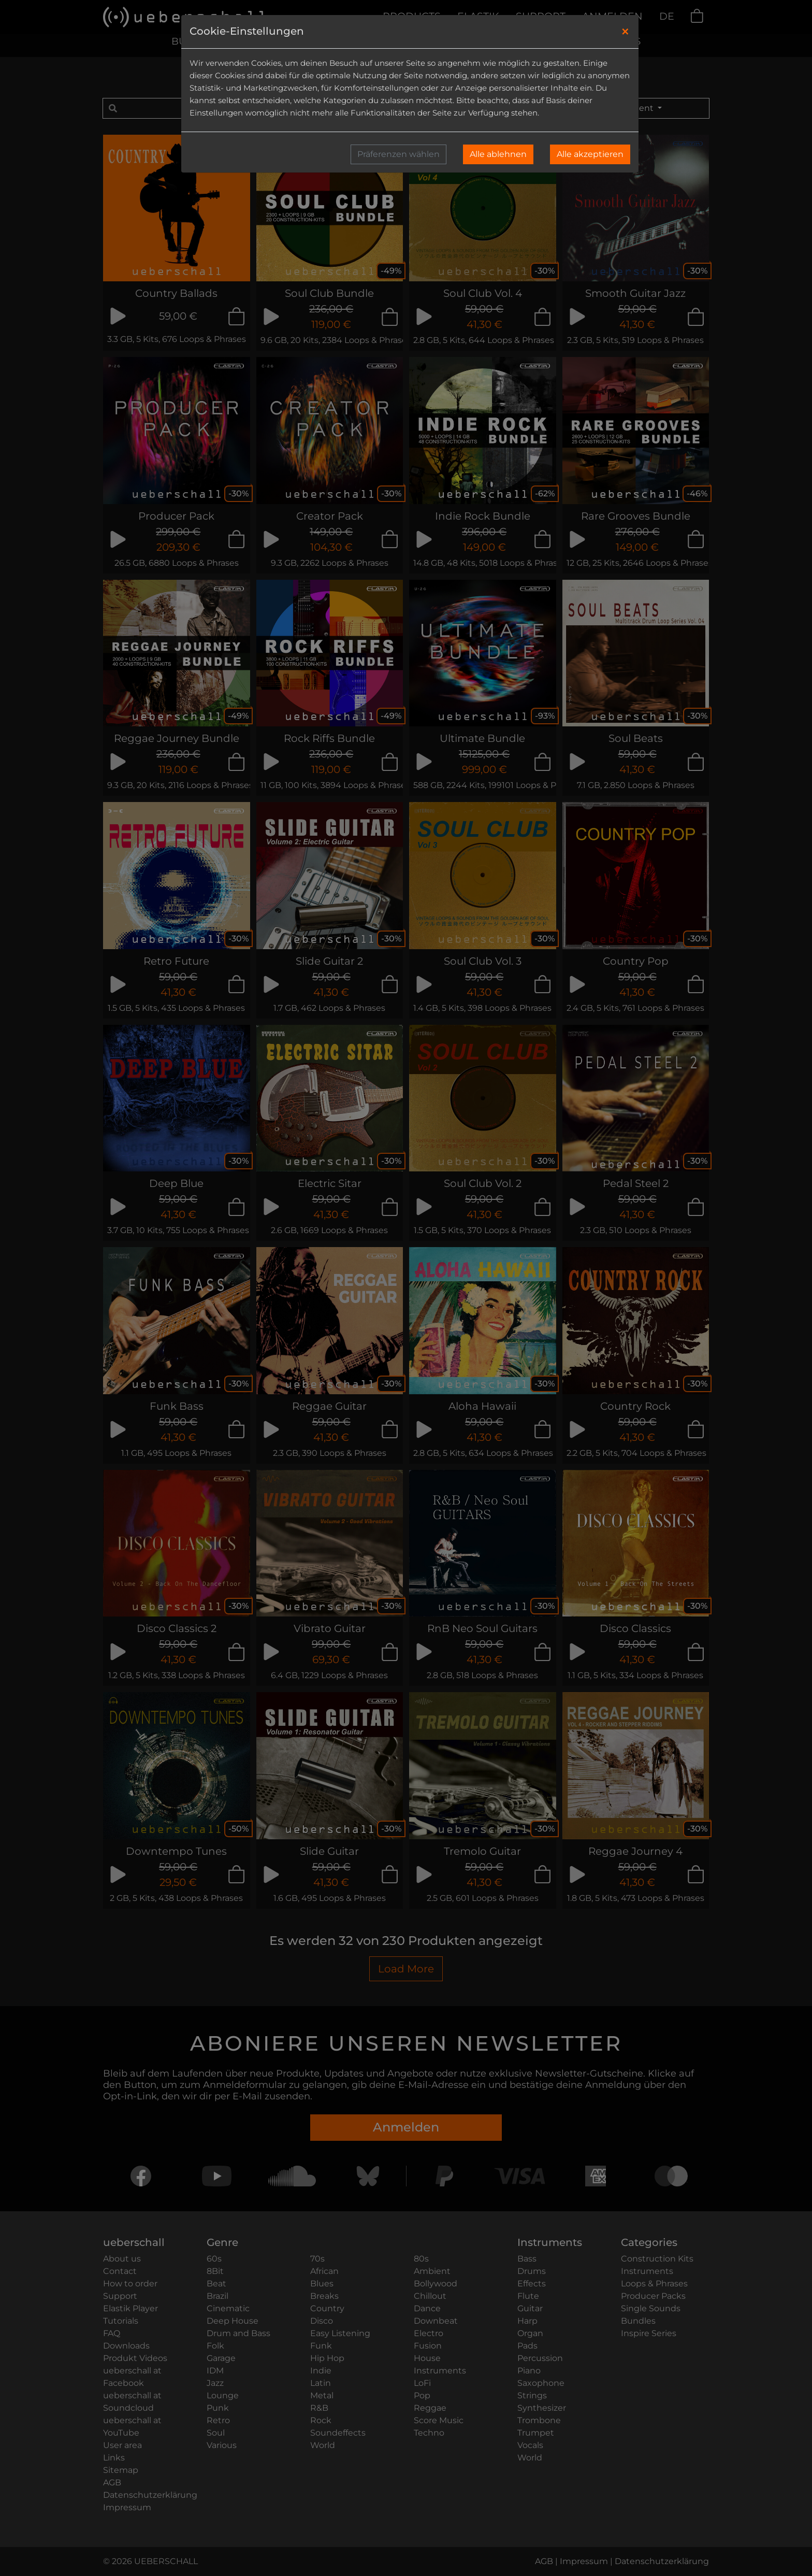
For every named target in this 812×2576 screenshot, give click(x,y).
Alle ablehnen (498, 154)
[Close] (625, 31)
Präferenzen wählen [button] (398, 154)
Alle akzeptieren (590, 154)
